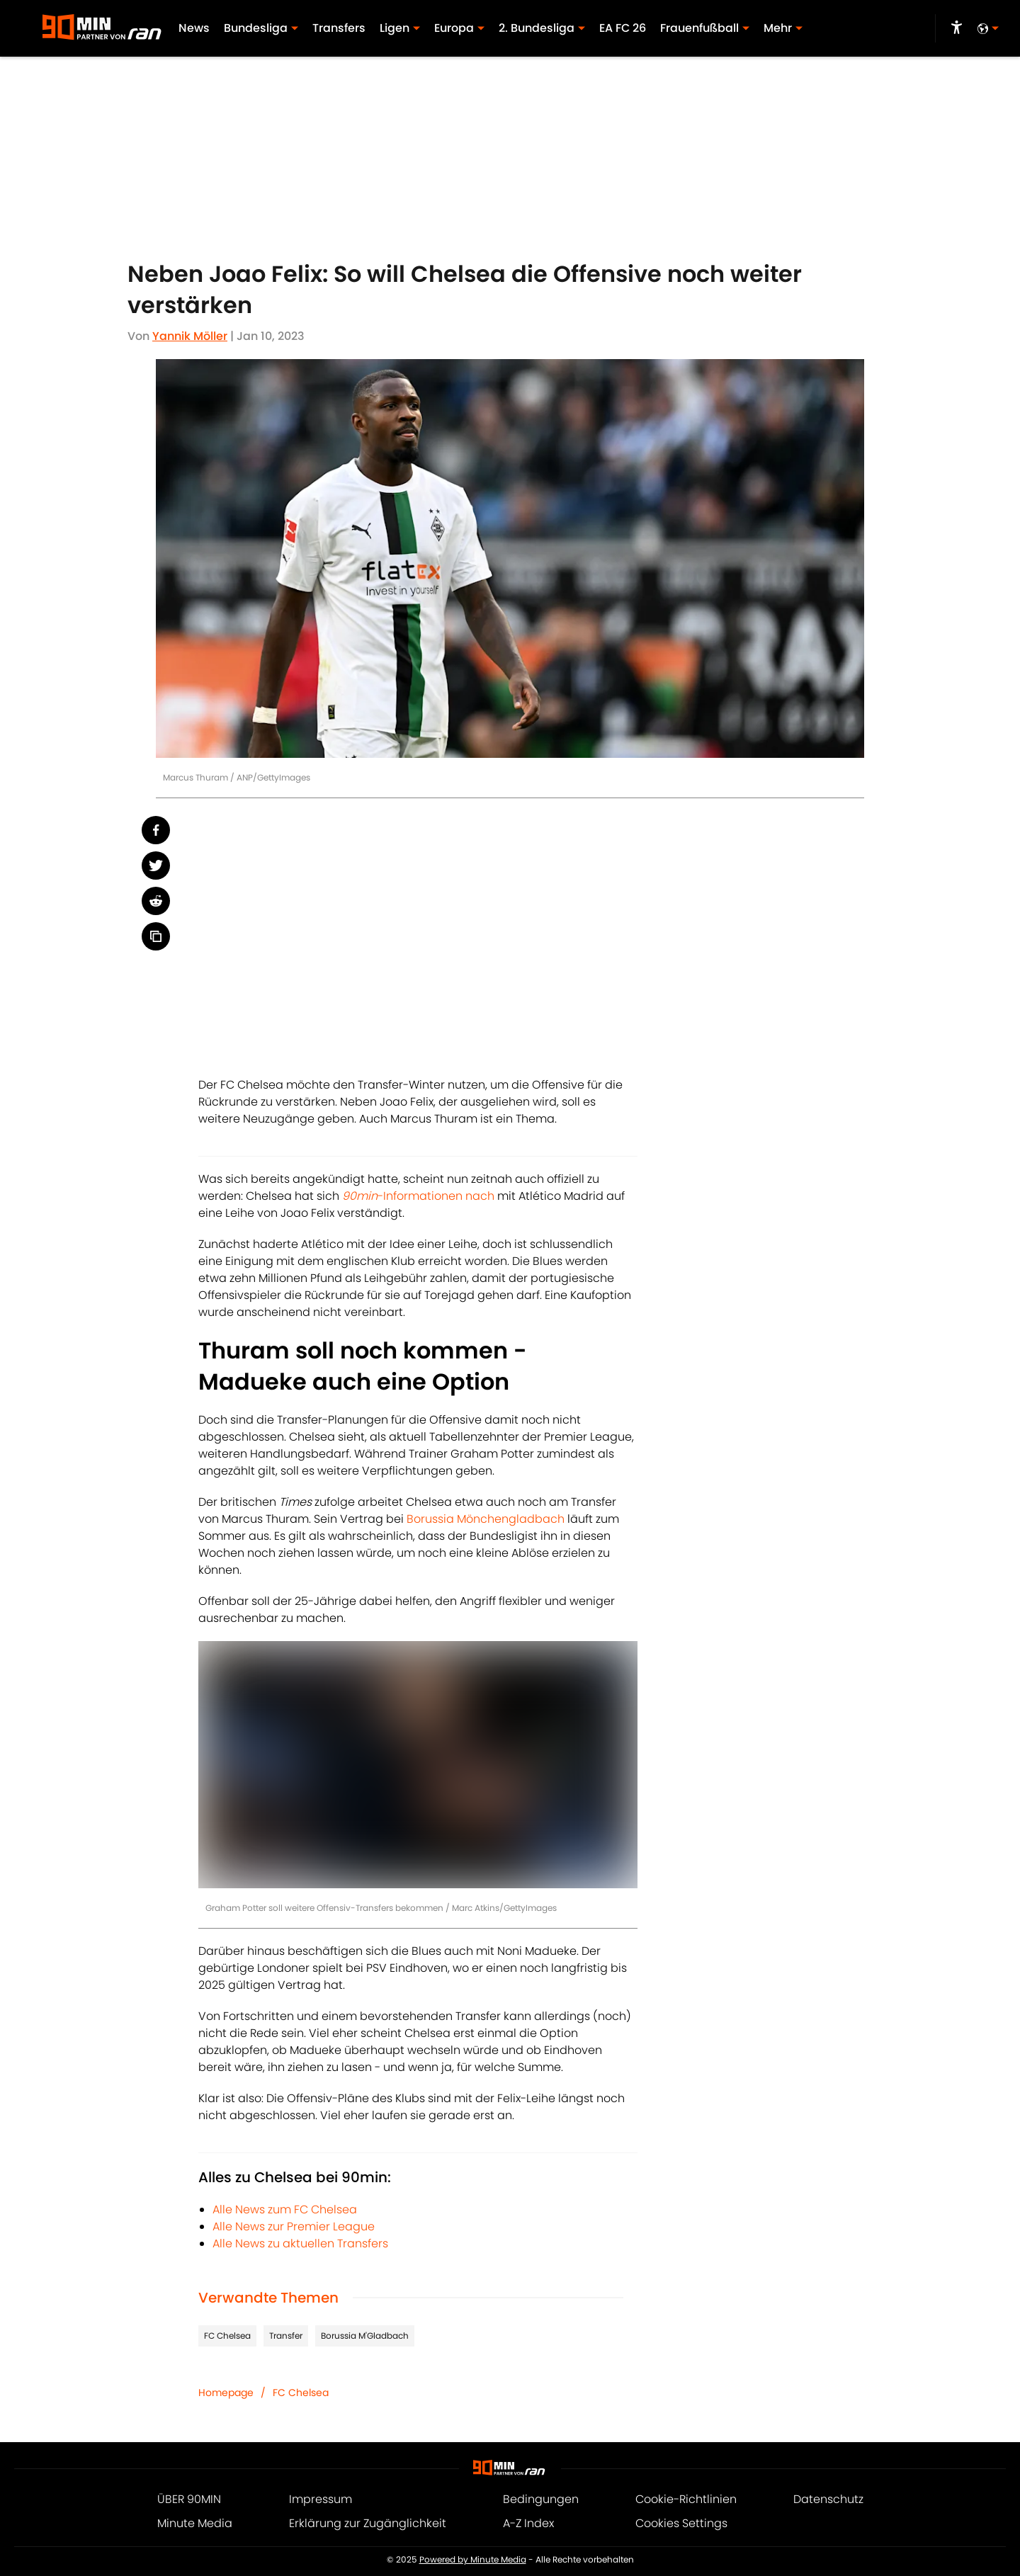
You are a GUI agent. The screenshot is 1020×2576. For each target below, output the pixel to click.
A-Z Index (528, 2523)
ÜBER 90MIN (189, 2499)
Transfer (285, 2336)
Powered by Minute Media (472, 2559)
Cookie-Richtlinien (686, 2499)
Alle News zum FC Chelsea (284, 2209)
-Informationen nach (418, 1196)
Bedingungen (541, 2499)
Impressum (320, 2499)
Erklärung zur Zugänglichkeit (367, 2523)
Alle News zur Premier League (293, 2226)
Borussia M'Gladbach (365, 2336)
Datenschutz (828, 2499)
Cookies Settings (681, 2523)
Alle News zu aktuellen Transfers (300, 2243)
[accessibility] (956, 28)
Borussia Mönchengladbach (486, 1519)
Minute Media (194, 2523)
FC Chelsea (227, 2336)
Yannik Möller (189, 336)
